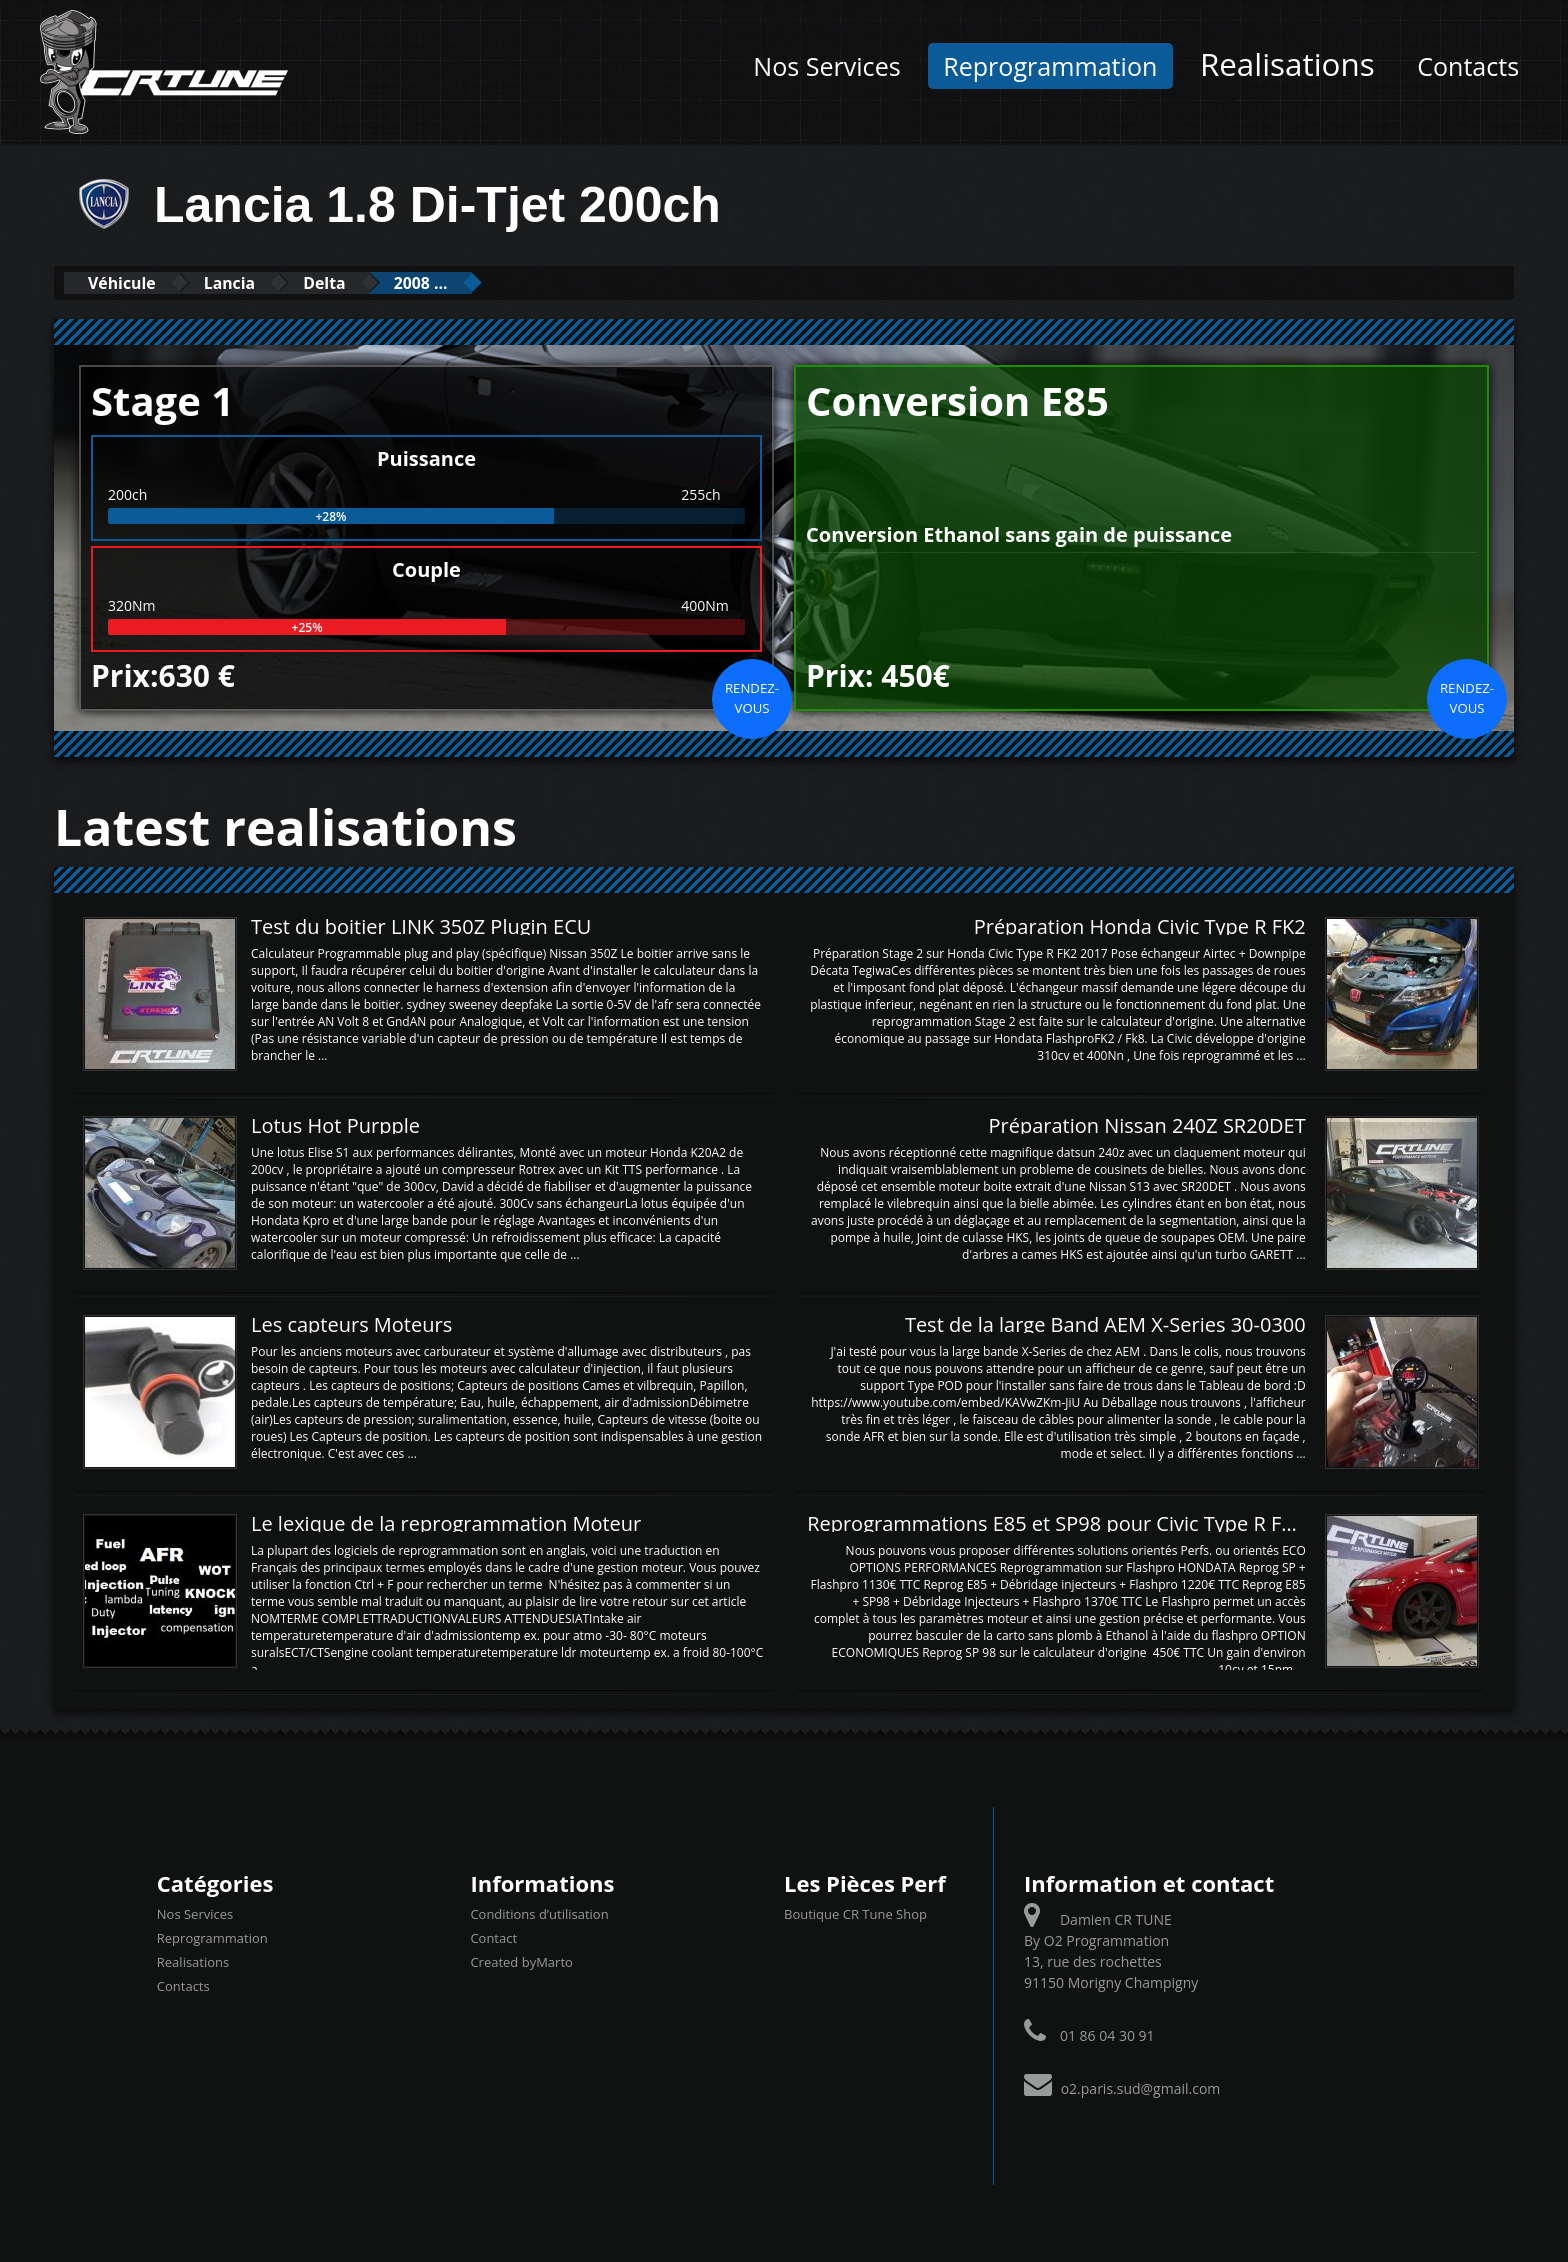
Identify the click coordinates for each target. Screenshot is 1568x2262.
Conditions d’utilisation (539, 1914)
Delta (364, 282)
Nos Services (826, 66)
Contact (493, 1938)
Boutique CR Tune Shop (855, 1914)
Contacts (1468, 66)
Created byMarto (521, 1962)
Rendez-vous (752, 697)
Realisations (1287, 63)
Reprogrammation (1050, 66)
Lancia (254, 282)
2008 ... (476, 282)
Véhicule (130, 282)
